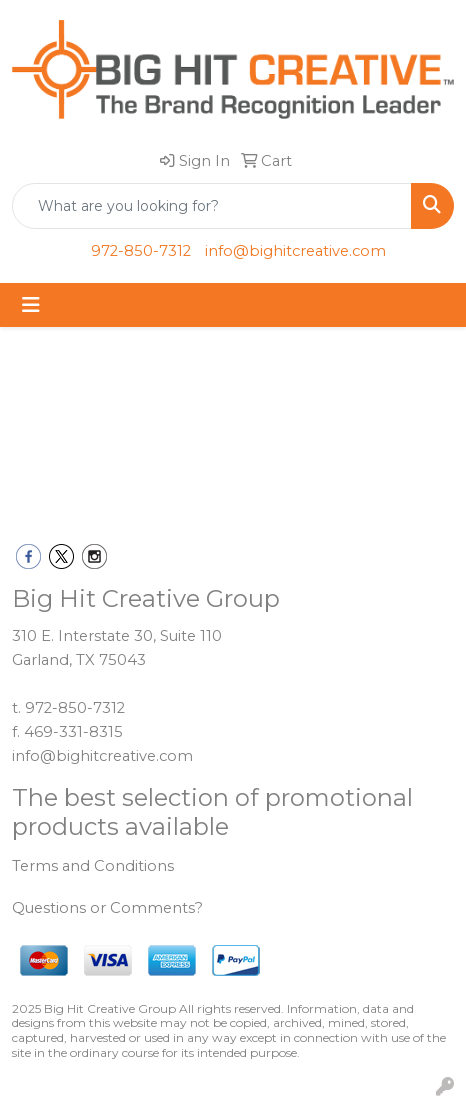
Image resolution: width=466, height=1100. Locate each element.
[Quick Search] (212, 206)
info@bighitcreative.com (295, 251)
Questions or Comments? (107, 908)
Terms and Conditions (93, 866)
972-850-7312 (141, 251)
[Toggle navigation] (31, 305)
